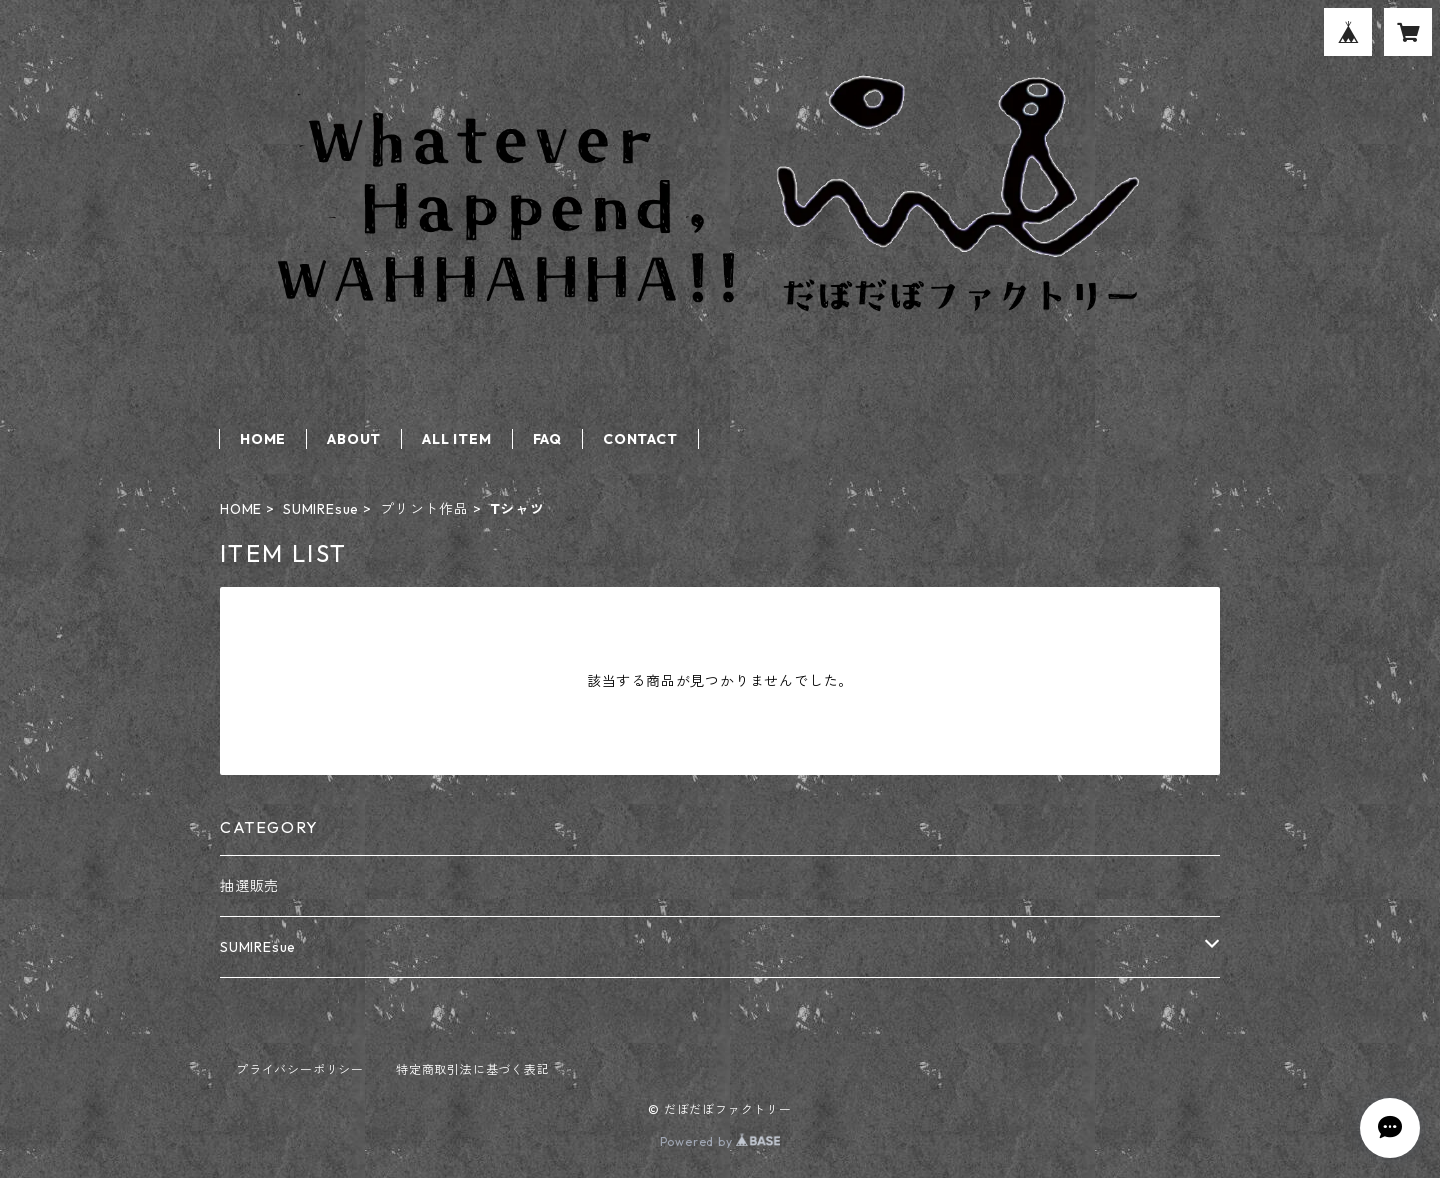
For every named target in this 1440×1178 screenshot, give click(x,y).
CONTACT (640, 439)
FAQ (547, 439)
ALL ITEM (456, 439)
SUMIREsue (321, 509)
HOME (263, 439)
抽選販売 (249, 886)
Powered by (720, 1141)
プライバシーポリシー (300, 1069)
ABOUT (354, 439)
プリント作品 (424, 509)
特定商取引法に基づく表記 (473, 1069)
